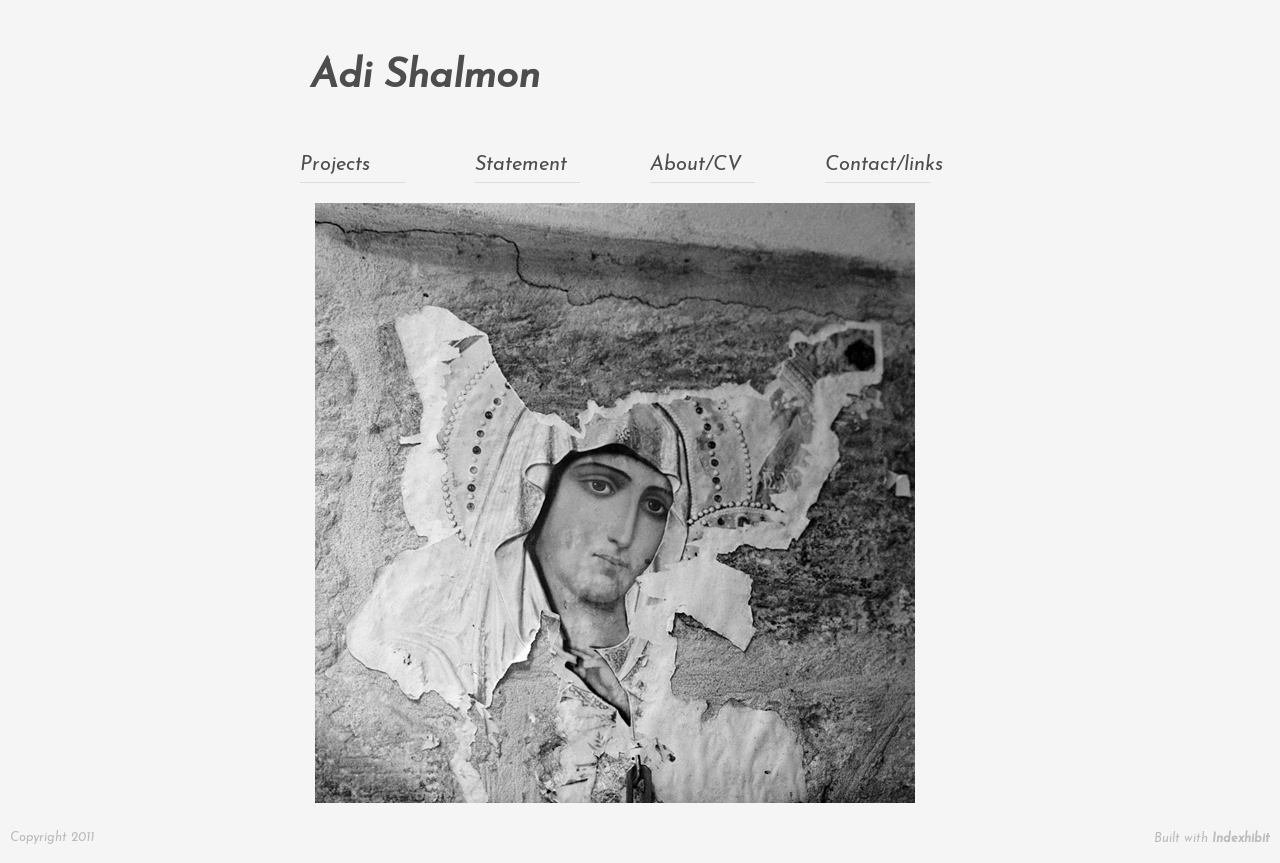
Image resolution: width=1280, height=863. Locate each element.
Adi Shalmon (425, 77)
